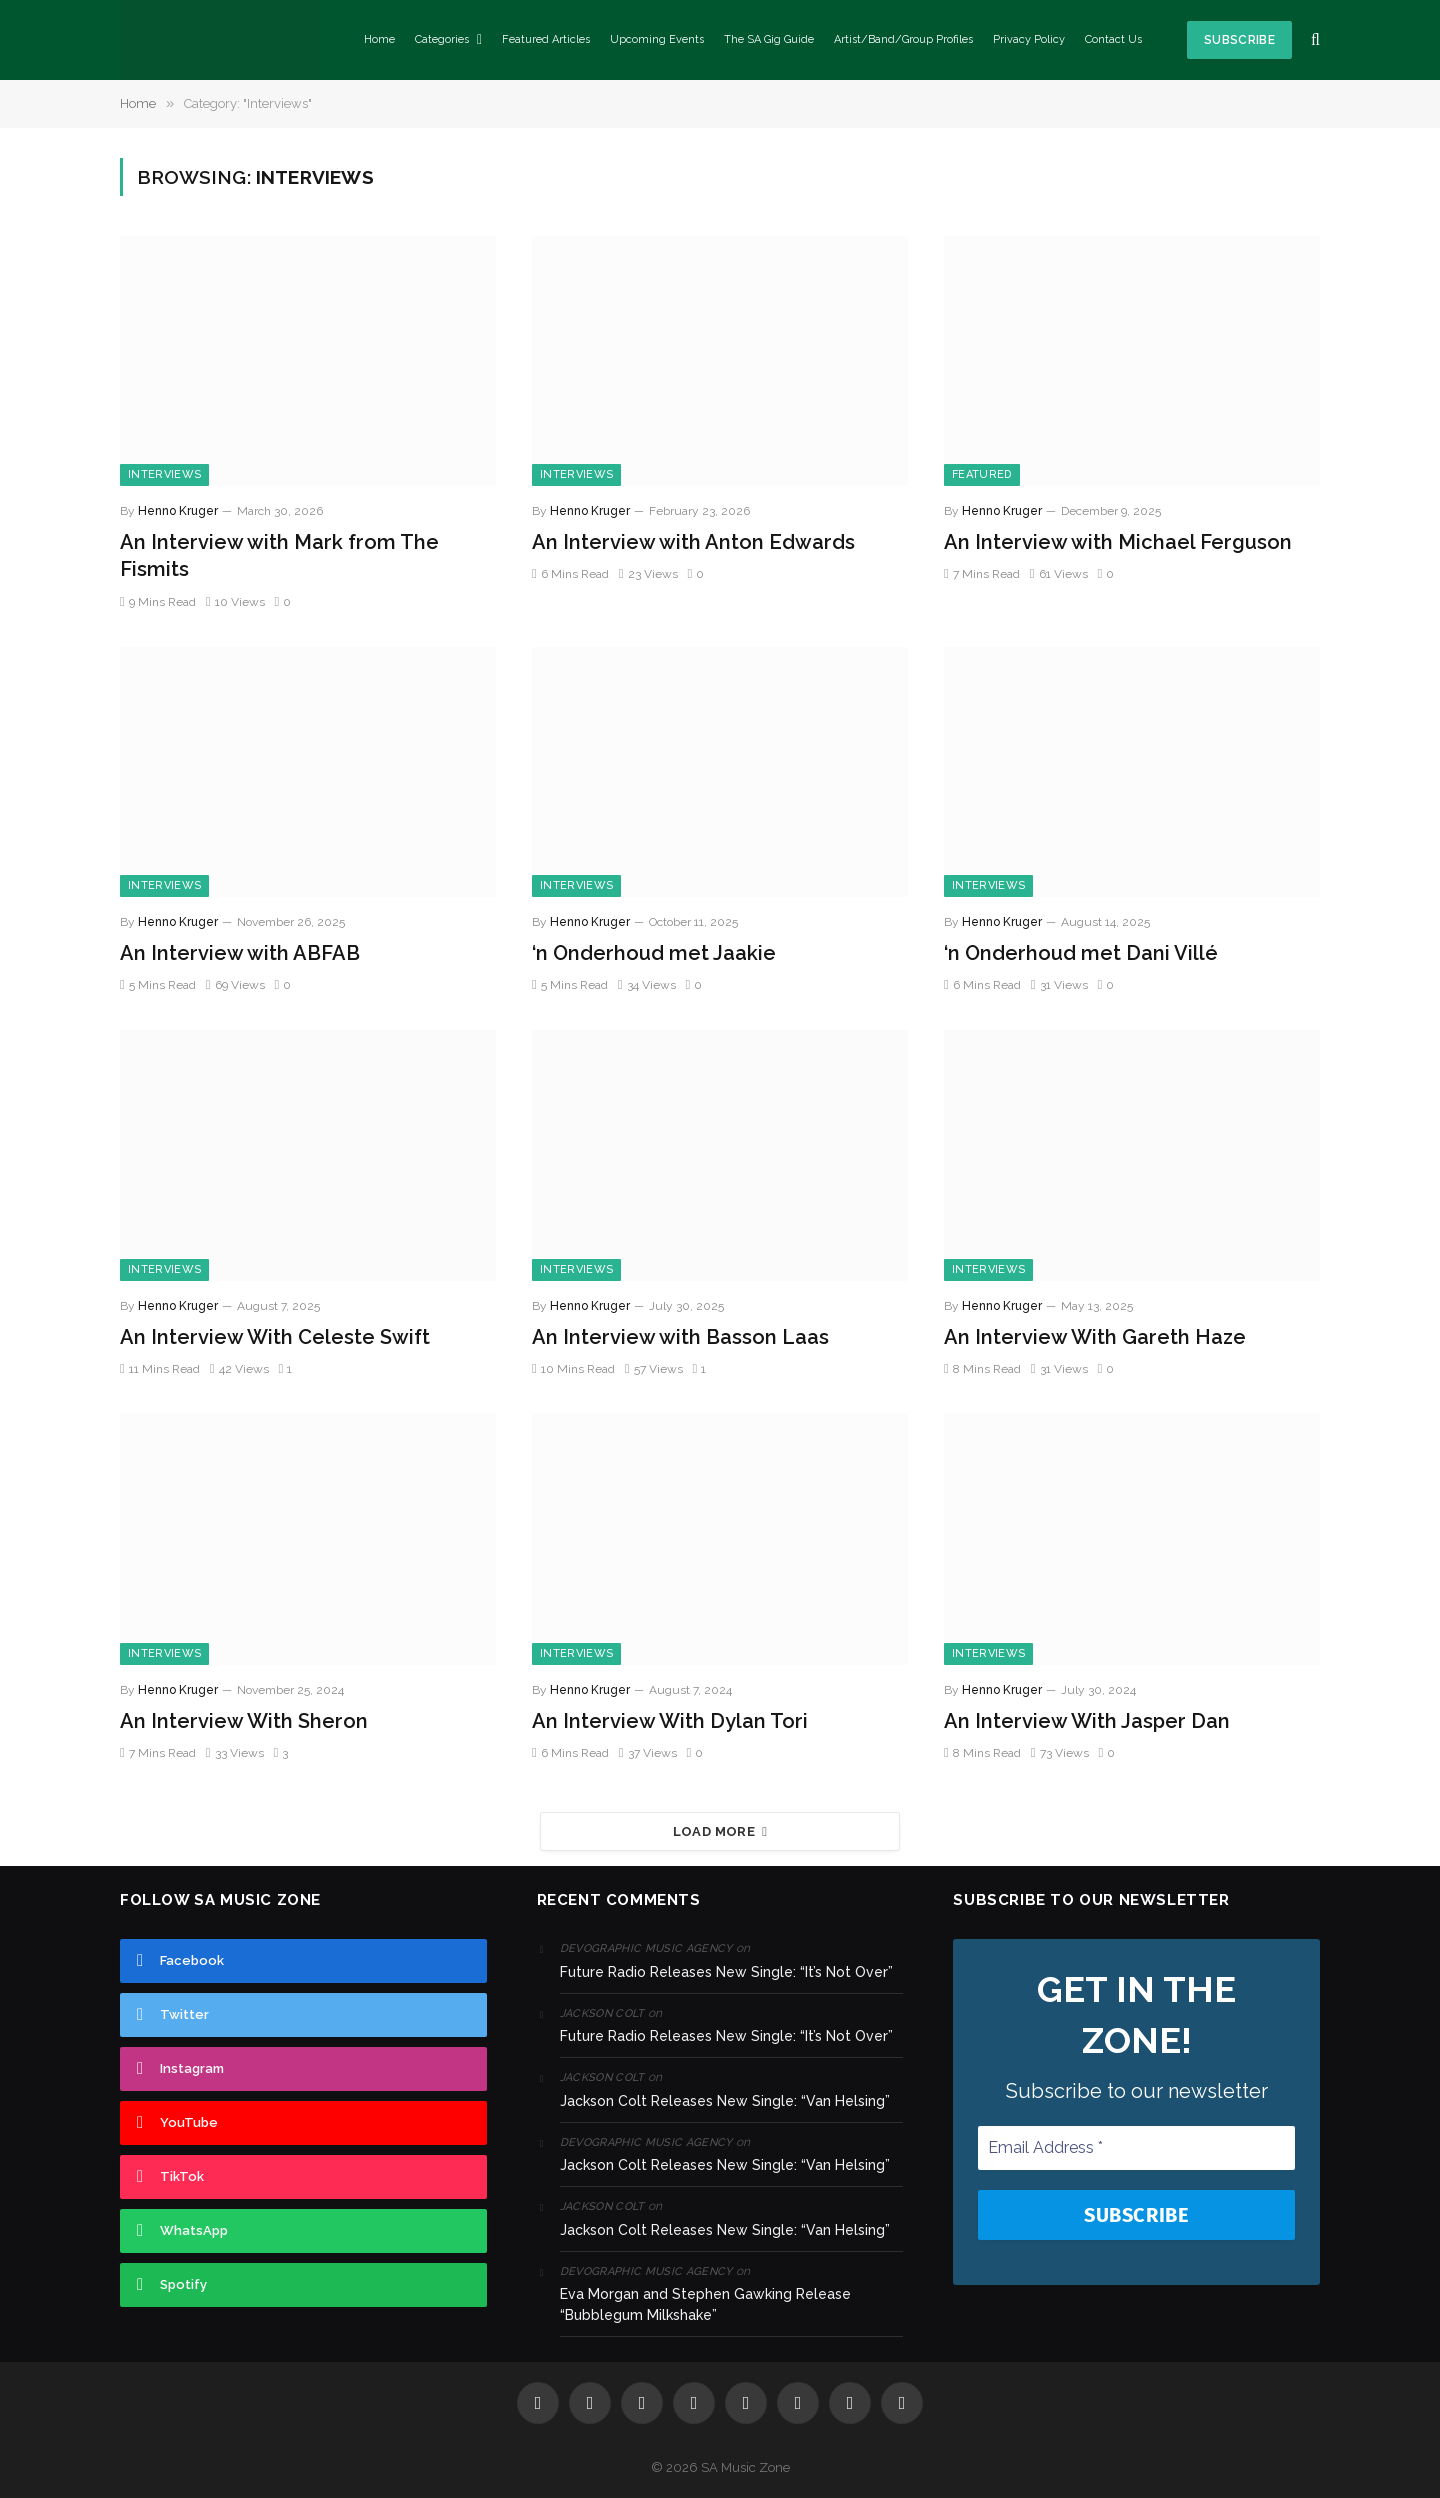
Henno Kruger (178, 511)
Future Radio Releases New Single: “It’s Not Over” (726, 1972)
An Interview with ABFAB (240, 953)
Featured (982, 474)
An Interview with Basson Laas (680, 1337)
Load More (720, 1831)
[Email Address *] (1136, 2148)
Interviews (164, 474)
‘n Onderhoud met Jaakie (654, 953)
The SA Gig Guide (769, 39)
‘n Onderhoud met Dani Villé (1081, 953)
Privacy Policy (1029, 39)
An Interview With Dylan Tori (670, 1721)
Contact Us (1113, 39)
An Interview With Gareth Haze (1095, 1337)
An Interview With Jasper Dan (1087, 1721)
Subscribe (1239, 40)
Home (379, 39)
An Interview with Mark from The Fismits (279, 555)
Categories (442, 39)
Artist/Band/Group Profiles (903, 39)
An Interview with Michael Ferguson (1118, 542)
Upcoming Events (657, 39)
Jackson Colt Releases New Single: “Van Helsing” (725, 2101)
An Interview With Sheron (244, 1721)
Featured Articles (546, 39)
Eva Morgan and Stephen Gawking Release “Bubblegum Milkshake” (705, 2304)
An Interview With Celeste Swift (275, 1337)
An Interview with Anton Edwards (693, 542)
